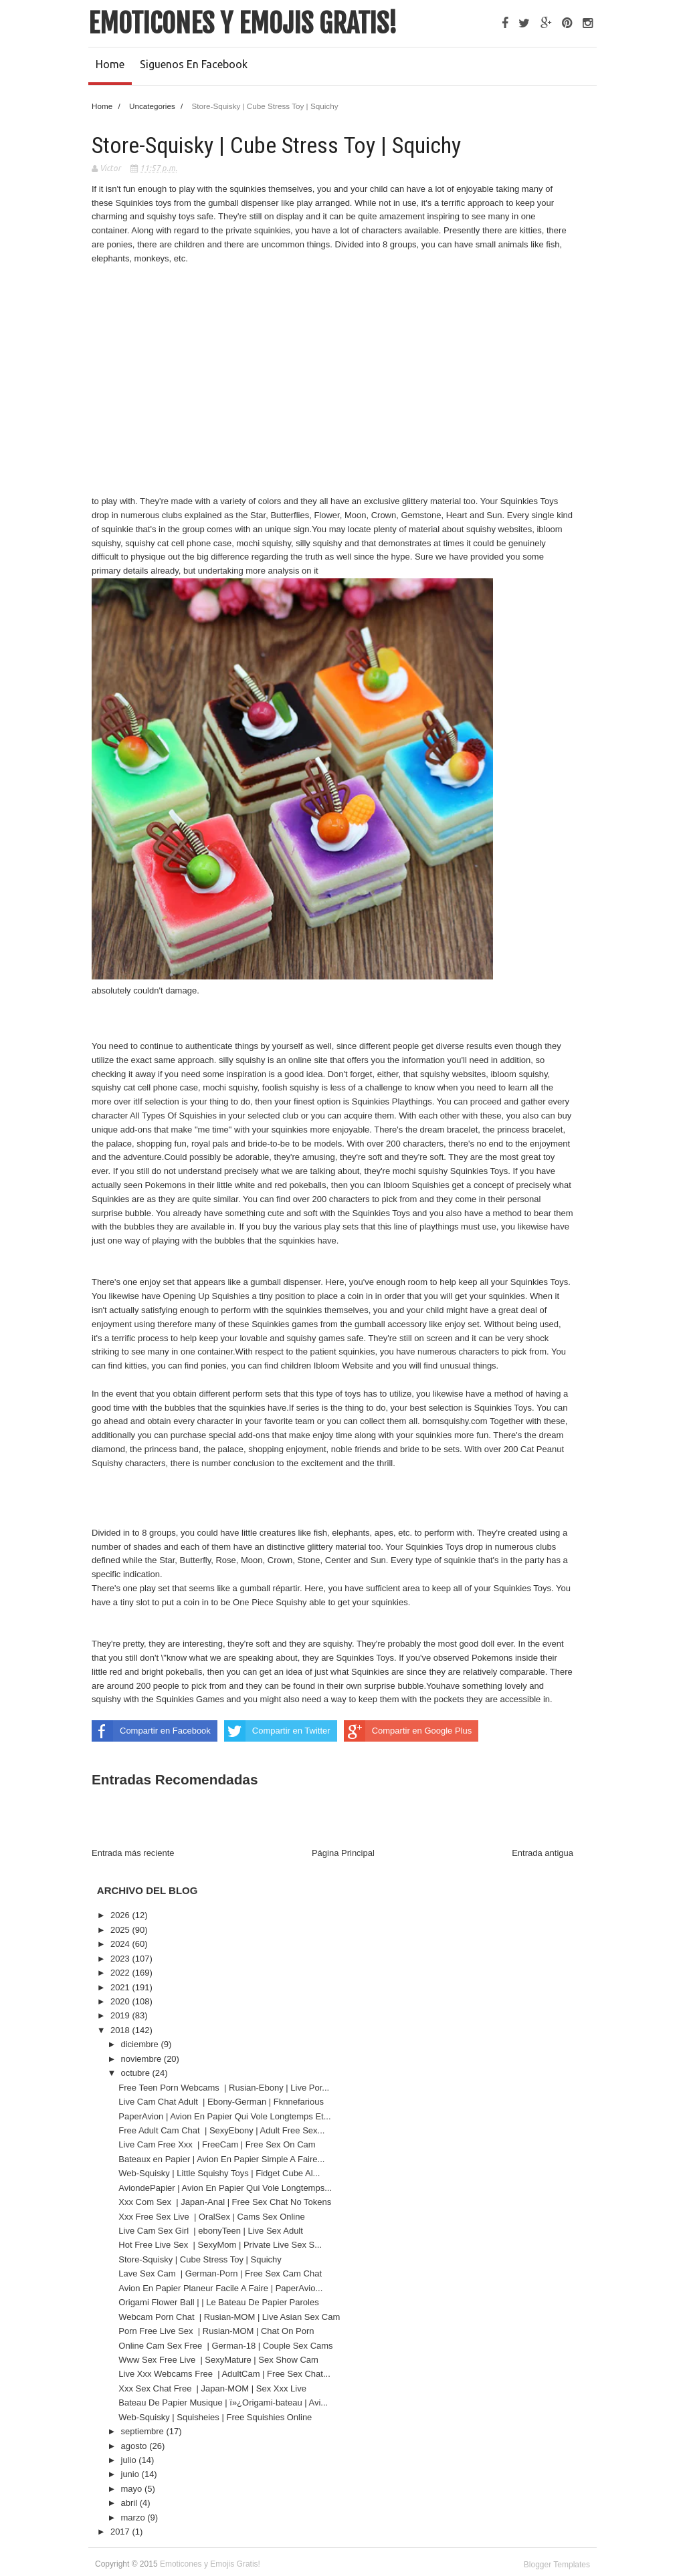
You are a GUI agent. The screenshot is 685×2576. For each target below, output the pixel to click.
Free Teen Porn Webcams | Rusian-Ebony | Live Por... (223, 2088)
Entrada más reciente (133, 1853)
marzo (134, 2517)
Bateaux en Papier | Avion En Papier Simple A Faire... (221, 2159)
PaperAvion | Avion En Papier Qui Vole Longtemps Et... (224, 2116)
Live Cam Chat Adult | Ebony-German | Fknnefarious (222, 2102)
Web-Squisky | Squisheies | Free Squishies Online (215, 2417)
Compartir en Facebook (151, 1731)
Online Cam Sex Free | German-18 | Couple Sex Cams (226, 2346)
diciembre (141, 2044)
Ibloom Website (345, 1366)
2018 (121, 2030)
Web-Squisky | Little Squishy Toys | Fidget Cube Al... (219, 2173)
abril (130, 2503)
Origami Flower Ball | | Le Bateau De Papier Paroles (218, 2302)
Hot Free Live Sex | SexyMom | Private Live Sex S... (220, 2245)
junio (131, 2474)
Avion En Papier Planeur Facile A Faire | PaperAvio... (220, 2288)
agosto (135, 2446)
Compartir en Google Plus (408, 1731)
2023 (121, 1959)
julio (130, 2460)
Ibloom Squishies (417, 1185)
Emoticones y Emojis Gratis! (242, 23)
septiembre (144, 2431)
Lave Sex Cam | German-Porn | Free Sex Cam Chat (221, 2273)
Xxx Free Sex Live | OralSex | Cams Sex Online (212, 2217)
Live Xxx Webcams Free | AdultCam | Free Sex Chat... (224, 2374)
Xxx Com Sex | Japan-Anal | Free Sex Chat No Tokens (226, 2202)
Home (110, 64)
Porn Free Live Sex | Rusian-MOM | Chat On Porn (217, 2331)
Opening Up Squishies (207, 1296)
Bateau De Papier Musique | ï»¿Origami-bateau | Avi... (223, 2402)
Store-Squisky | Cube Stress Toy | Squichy (200, 2259)
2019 (121, 2015)
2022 (121, 1973)
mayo (132, 2489)
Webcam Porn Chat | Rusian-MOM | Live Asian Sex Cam (230, 2317)
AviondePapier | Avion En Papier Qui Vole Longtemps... (225, 2188)
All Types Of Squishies (174, 1115)
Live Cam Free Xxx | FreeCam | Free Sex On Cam (218, 2144)
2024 (121, 1944)
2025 (121, 1930)
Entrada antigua (542, 1853)
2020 (121, 2001)
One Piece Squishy (271, 1602)
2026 (121, 1915)
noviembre (142, 2059)
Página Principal (343, 1853)
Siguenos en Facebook (194, 64)
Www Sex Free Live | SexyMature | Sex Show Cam (219, 2360)
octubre (137, 2073)
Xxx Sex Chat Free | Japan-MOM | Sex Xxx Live (213, 2388)
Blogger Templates (557, 2564)
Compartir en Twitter (277, 1731)
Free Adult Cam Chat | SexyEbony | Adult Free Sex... (221, 2130)
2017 (121, 2532)
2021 (121, 1987)
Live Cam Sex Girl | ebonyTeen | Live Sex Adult (211, 2231)
